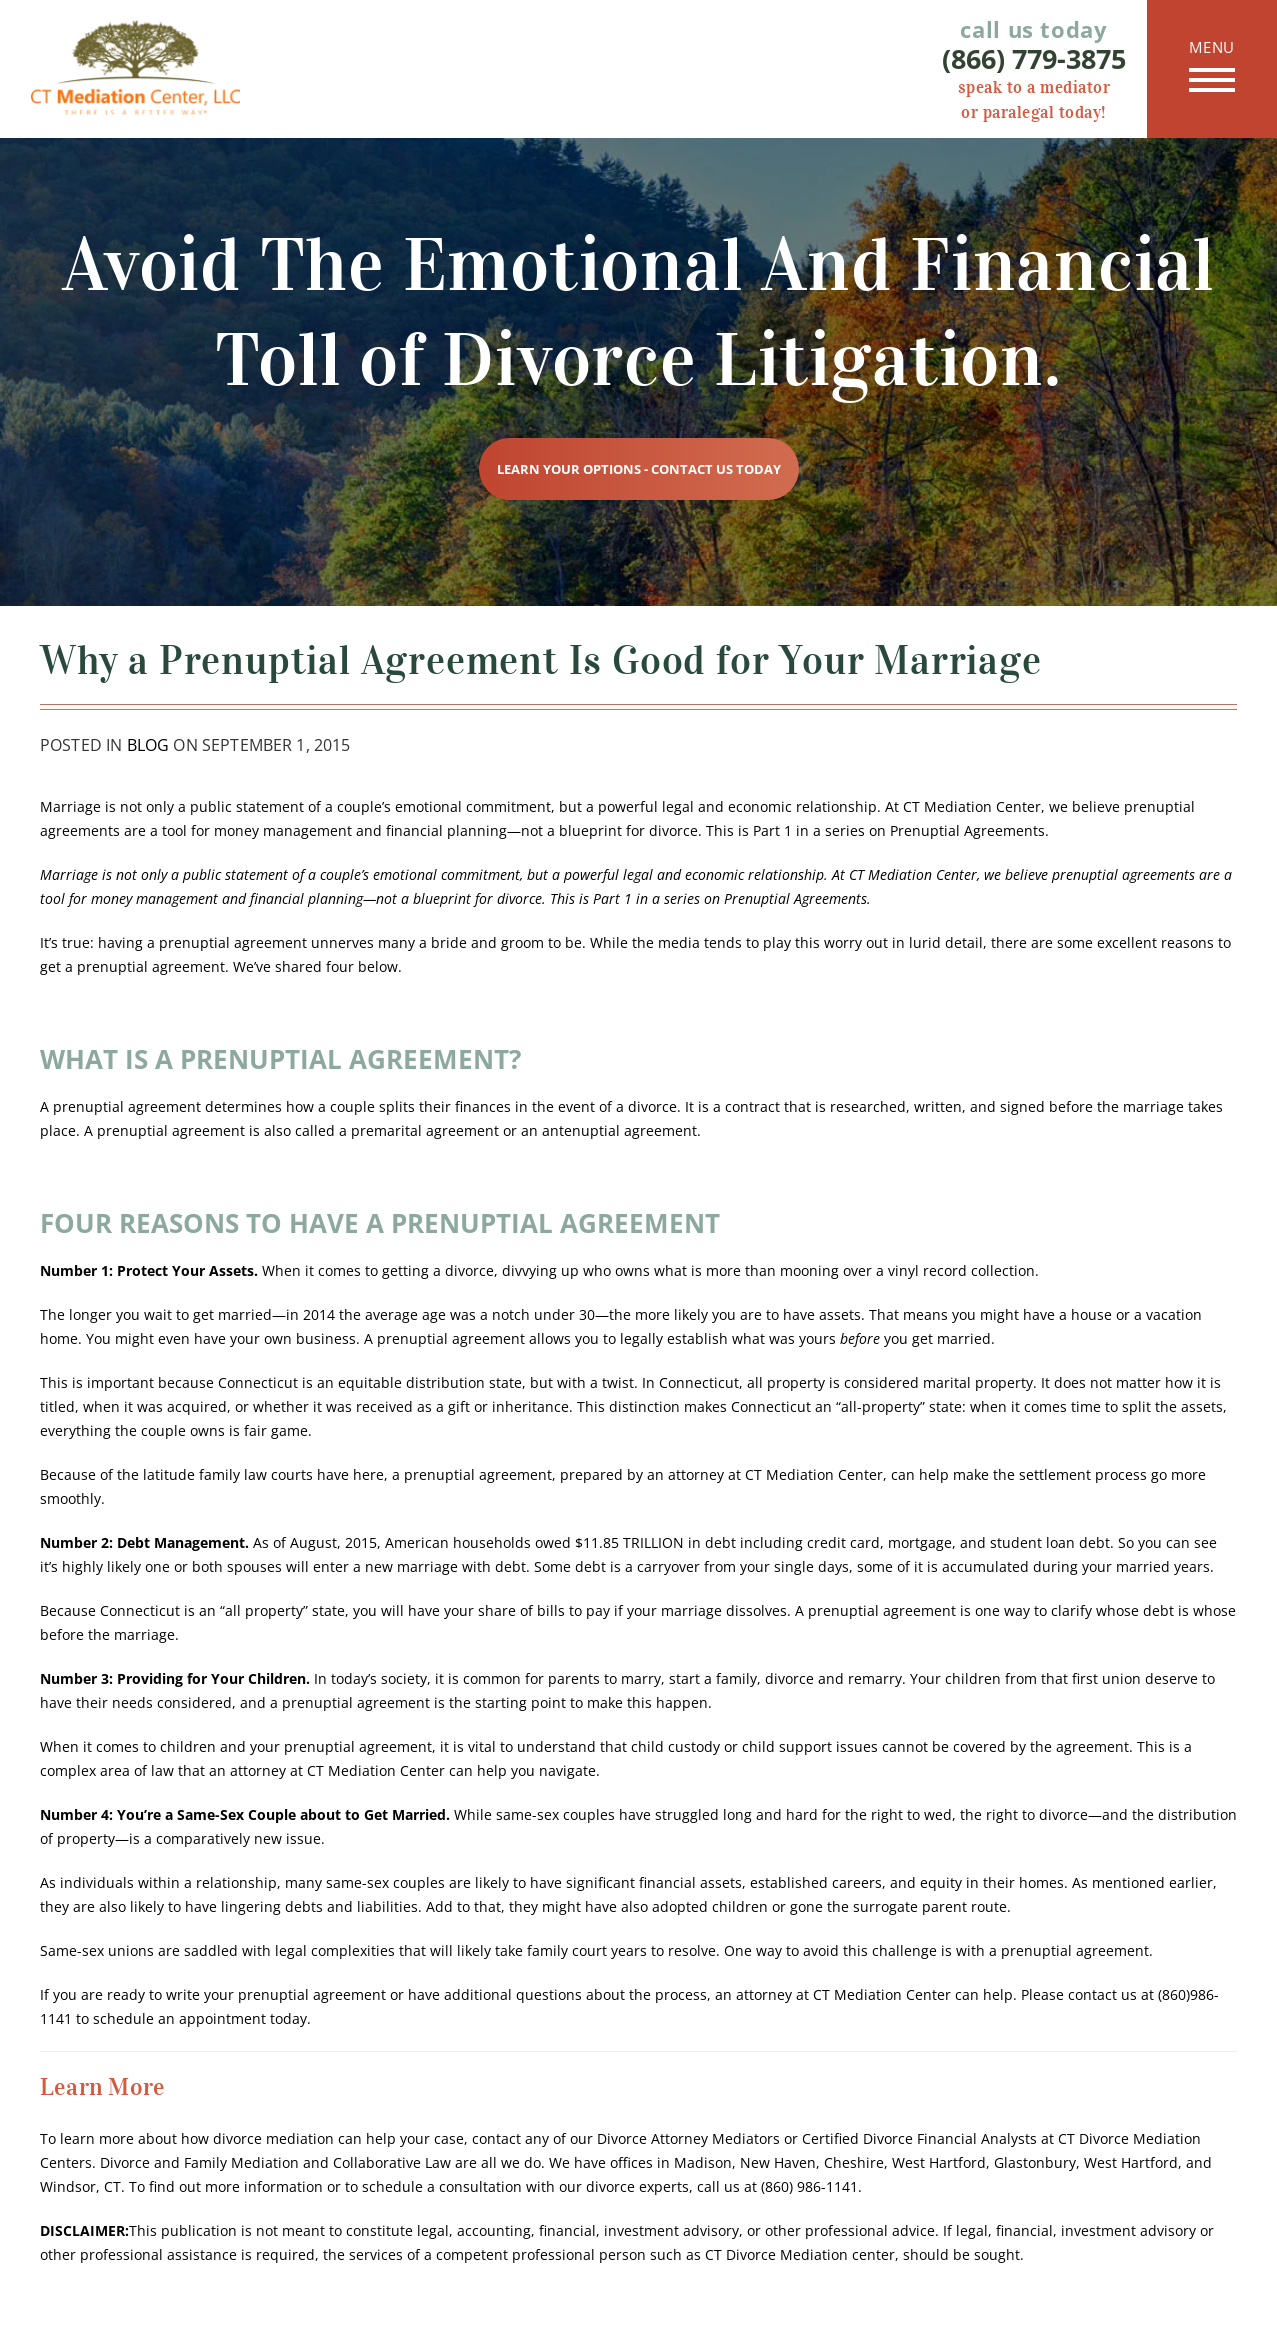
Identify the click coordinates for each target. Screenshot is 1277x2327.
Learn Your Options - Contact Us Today (639, 469)
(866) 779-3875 (1034, 59)
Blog (148, 745)
